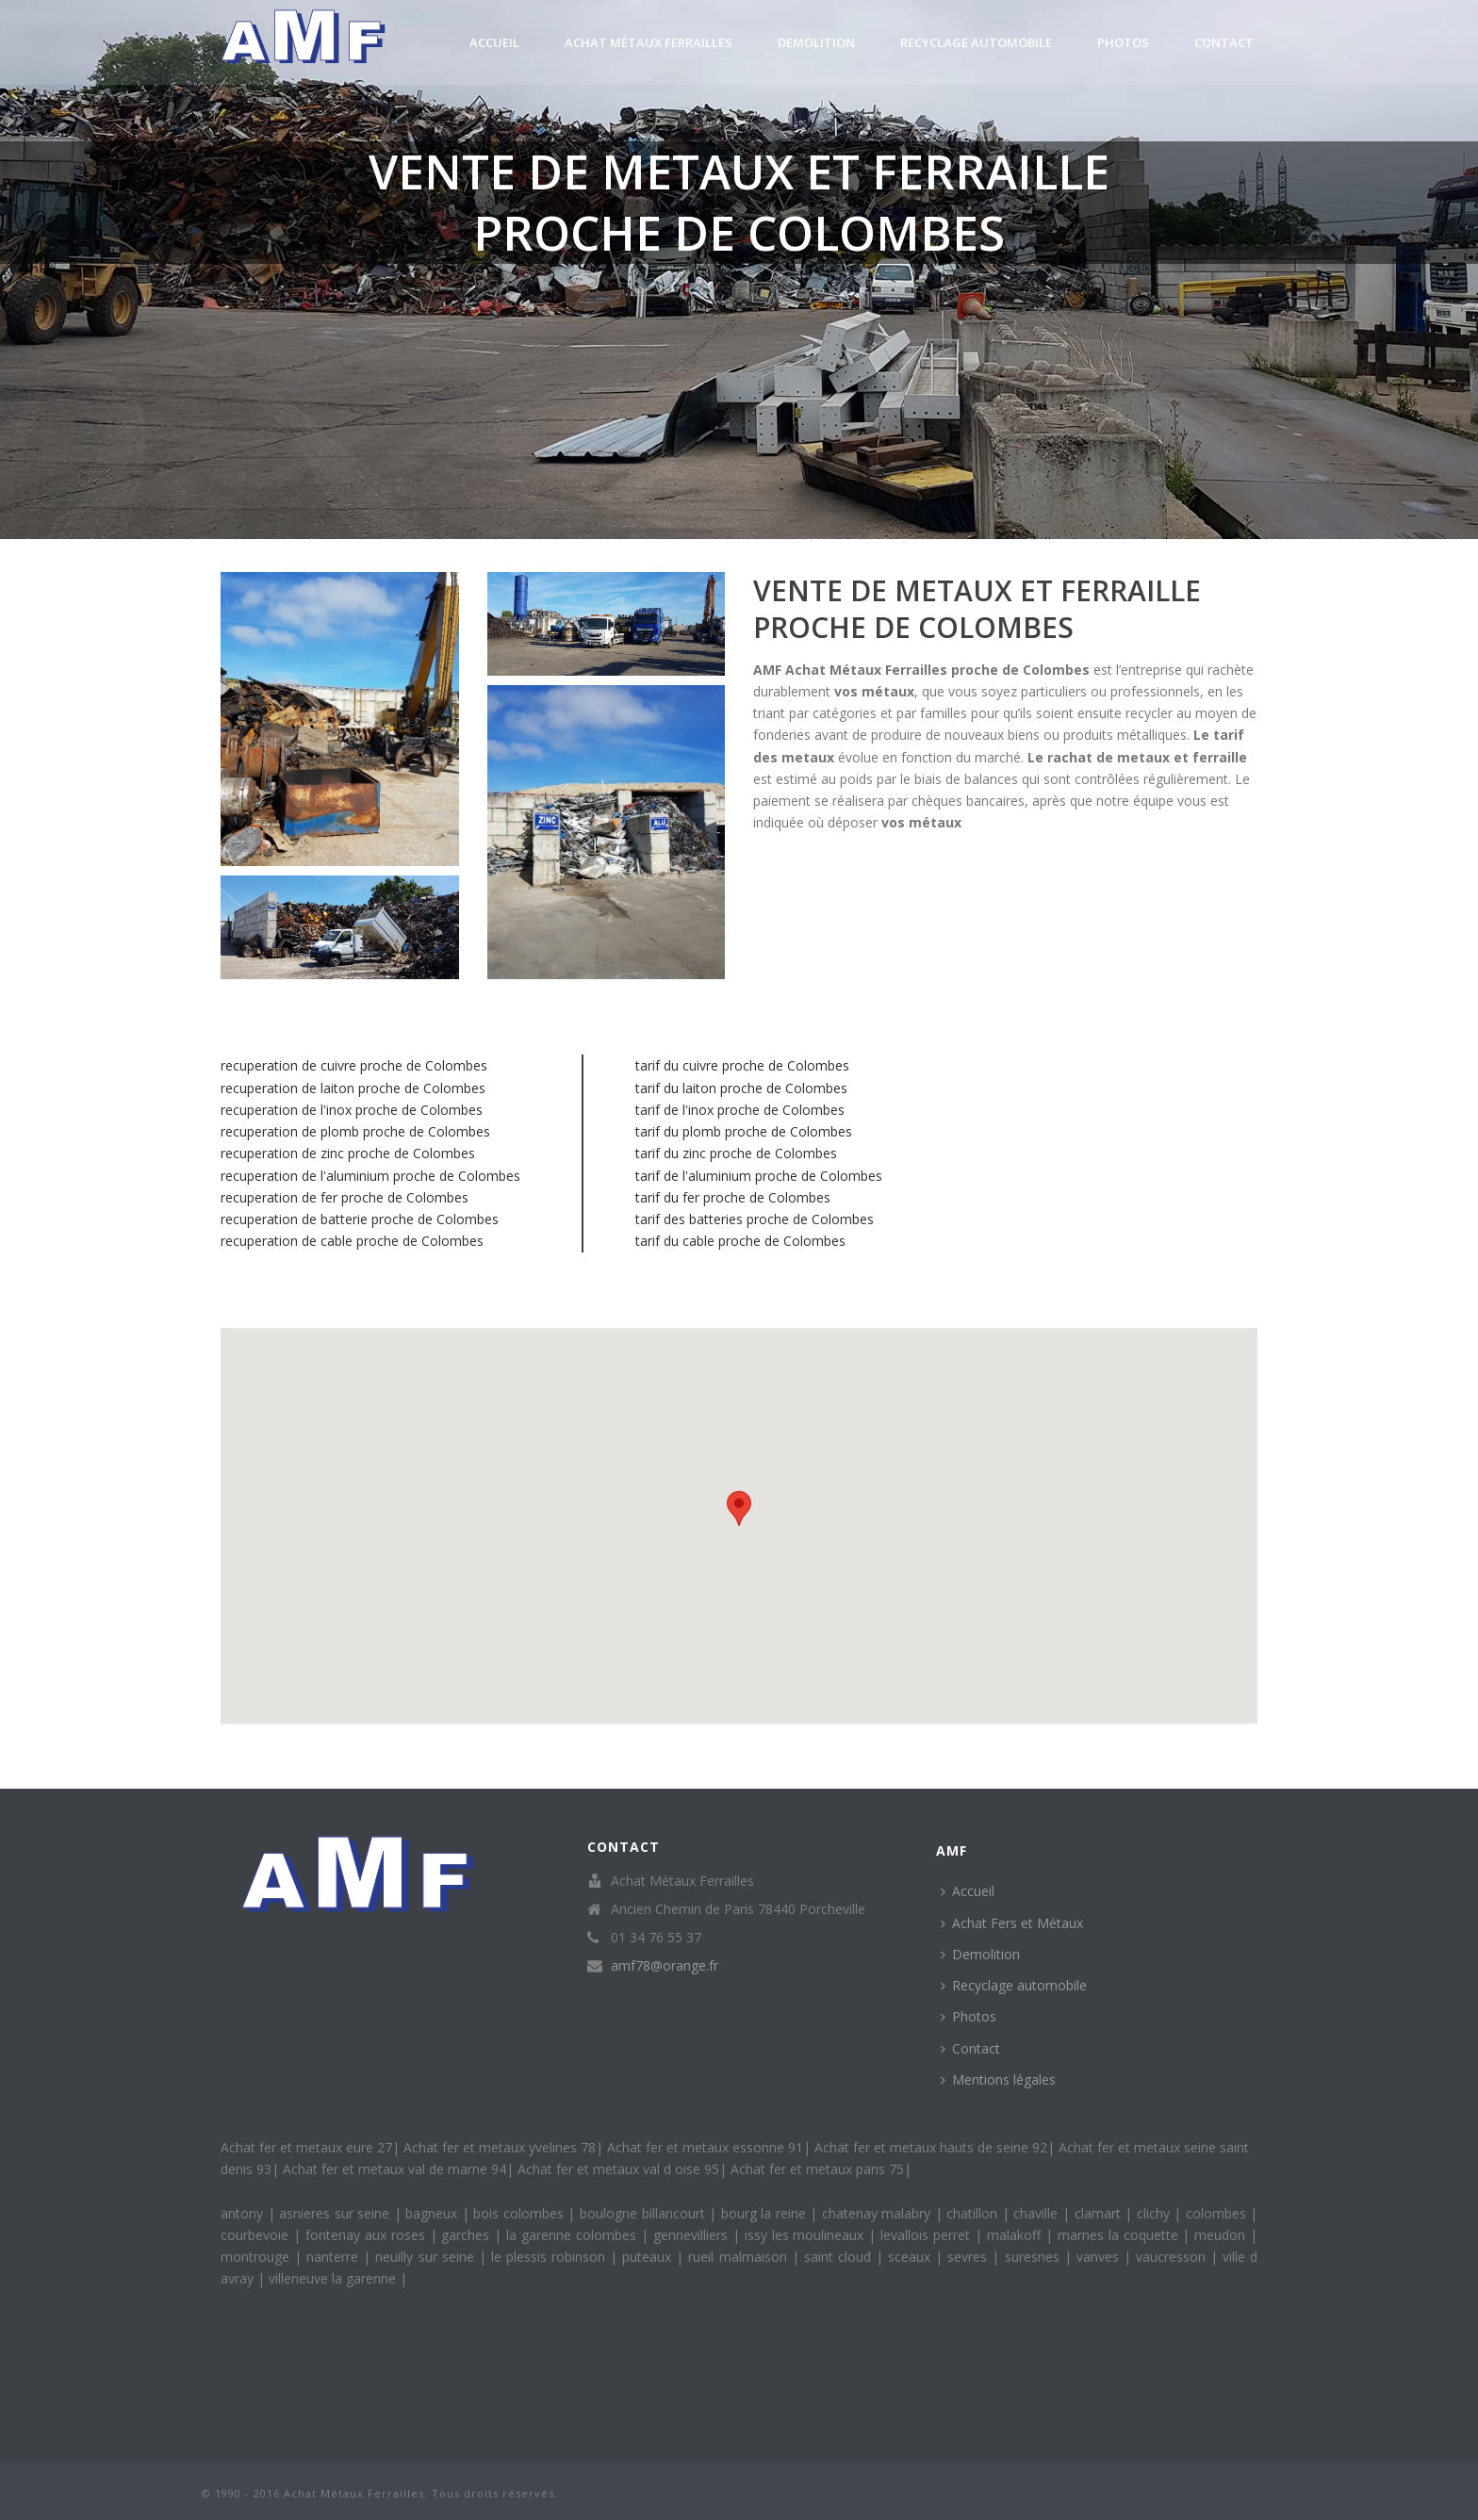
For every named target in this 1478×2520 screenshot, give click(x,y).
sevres (969, 2257)
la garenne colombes (573, 2235)
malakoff (1016, 2235)
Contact (1224, 42)
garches (467, 2235)
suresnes (1034, 2257)
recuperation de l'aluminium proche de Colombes (370, 1176)
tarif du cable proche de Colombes (740, 1241)
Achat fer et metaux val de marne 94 (394, 2169)
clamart (1100, 2213)
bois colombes (520, 2213)
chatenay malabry (878, 2213)
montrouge (257, 2257)
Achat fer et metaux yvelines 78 (499, 2147)
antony (244, 2213)
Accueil (494, 42)
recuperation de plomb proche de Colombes (355, 1131)
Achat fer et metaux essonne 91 (705, 2147)
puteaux (649, 2257)
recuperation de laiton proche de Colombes (353, 1088)
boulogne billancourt (644, 2213)
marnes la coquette (1120, 2235)
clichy (1155, 2213)
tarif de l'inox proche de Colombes (740, 1110)
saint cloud (840, 2257)
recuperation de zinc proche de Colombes (348, 1153)
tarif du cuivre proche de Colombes (742, 1065)
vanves (1100, 2257)
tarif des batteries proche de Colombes (754, 1219)
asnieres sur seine (336, 2213)
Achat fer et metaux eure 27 (306, 2147)
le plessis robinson (550, 2257)
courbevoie (257, 2235)
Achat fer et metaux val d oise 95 (618, 2169)
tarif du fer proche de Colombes (732, 1197)
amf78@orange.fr (664, 1965)
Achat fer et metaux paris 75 (817, 2169)
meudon (1222, 2235)
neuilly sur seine (426, 2257)
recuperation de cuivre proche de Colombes (354, 1065)
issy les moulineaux (807, 2235)
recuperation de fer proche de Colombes (344, 1197)
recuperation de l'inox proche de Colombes (352, 1110)
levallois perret (927, 2235)
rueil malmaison (739, 2257)
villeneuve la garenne (334, 2278)
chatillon (974, 2213)
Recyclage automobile (976, 42)
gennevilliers (692, 2235)
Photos (1123, 42)
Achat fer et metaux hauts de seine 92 (930, 2147)
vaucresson (1173, 2257)
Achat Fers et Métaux (1012, 1923)
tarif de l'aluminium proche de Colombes (758, 1176)
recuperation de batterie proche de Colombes (360, 1219)
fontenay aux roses (367, 2235)
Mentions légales (998, 2079)
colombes (1218, 2213)
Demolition (816, 42)
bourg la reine (766, 2213)
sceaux (911, 2257)
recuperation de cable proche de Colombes (352, 1241)
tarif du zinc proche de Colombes (736, 1153)
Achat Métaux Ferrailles (648, 42)
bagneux (433, 2213)
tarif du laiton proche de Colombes (741, 1088)
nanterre (334, 2257)
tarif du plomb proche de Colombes (743, 1131)
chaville (1037, 2213)
